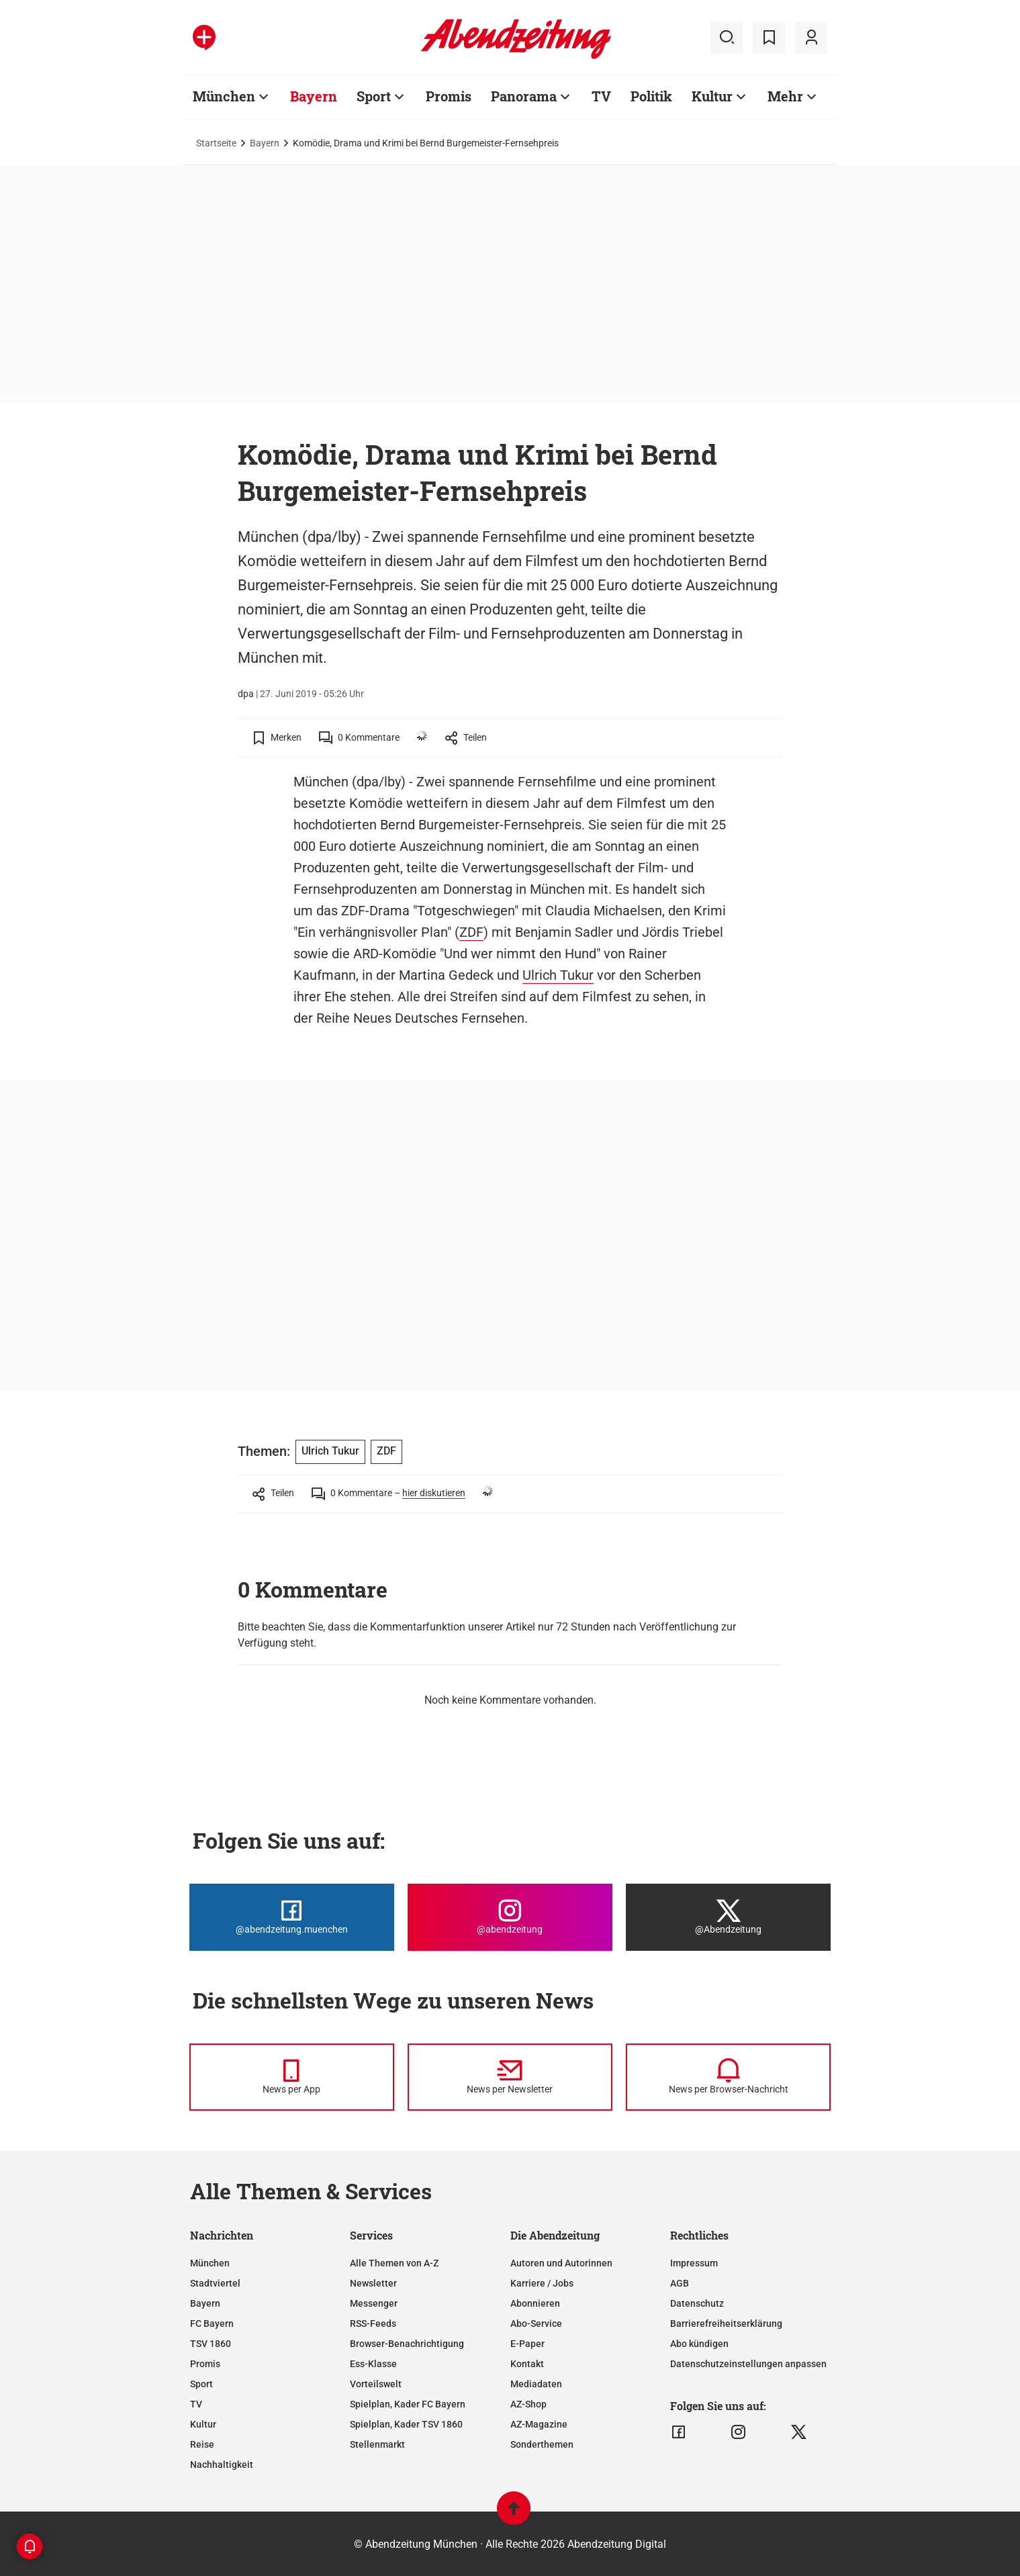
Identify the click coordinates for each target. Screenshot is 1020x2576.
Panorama (524, 96)
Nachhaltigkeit (221, 2464)
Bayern (313, 96)
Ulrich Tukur (558, 975)
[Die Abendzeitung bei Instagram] (510, 1917)
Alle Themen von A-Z (394, 2263)
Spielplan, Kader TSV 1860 (406, 2424)
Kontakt (527, 2363)
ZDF (471, 932)
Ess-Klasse (373, 2363)
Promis (448, 96)
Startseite (216, 143)
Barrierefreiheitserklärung (726, 2323)
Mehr (785, 96)
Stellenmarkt (377, 2444)
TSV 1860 (210, 2343)
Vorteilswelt (376, 2384)
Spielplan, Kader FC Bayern (407, 2404)
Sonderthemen (541, 2444)
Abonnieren (535, 2303)
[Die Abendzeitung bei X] (728, 1917)
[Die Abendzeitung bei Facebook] (291, 1917)
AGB (679, 2283)
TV (601, 96)
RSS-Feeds (373, 2323)
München (224, 96)
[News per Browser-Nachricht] (728, 2077)
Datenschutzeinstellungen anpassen (748, 2363)
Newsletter (373, 2283)
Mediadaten (536, 2384)
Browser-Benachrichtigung (407, 2343)
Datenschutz (697, 2303)
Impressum (694, 2263)
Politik (651, 96)
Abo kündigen (699, 2343)
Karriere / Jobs (541, 2283)
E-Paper (527, 2343)
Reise (202, 2444)
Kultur (712, 96)
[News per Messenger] (291, 2077)
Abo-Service (536, 2323)
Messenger (374, 2303)
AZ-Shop (528, 2404)
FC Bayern (212, 2323)
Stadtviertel (215, 2283)
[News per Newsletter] (510, 2077)
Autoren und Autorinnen (561, 2263)
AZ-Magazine (538, 2424)
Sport (374, 96)
